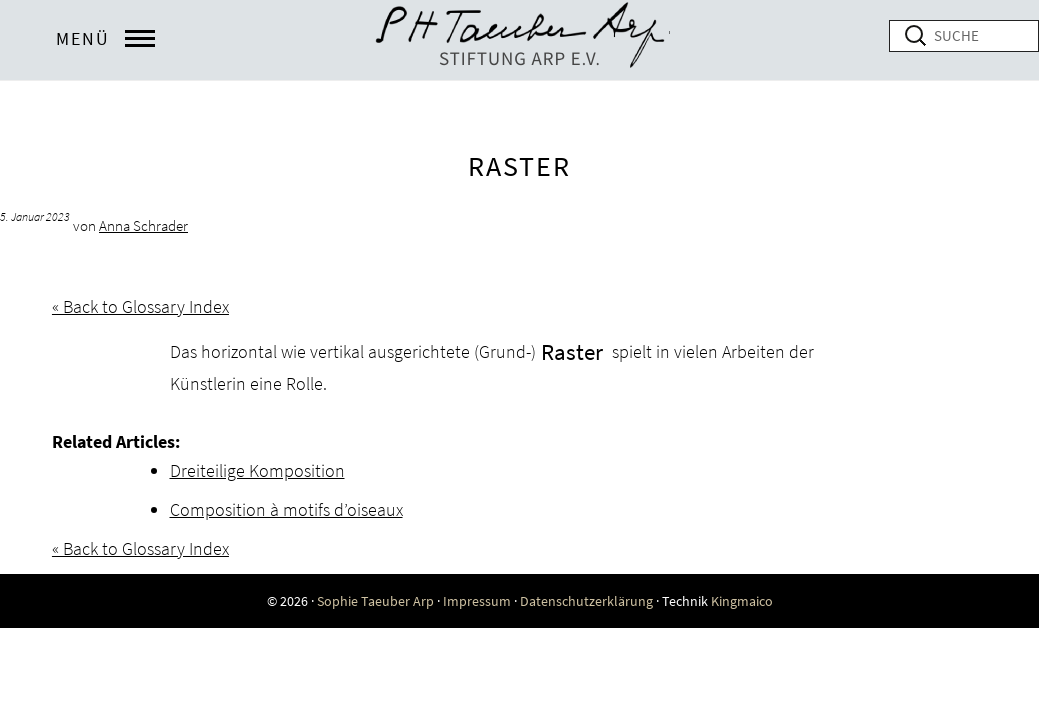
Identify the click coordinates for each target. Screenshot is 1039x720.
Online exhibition (520, 40)
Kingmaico (742, 601)
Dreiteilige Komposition (257, 470)
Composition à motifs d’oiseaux (286, 509)
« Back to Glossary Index (140, 306)
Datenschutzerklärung (586, 601)
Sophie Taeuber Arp (375, 601)
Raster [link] (572, 351)
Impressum (477, 601)
